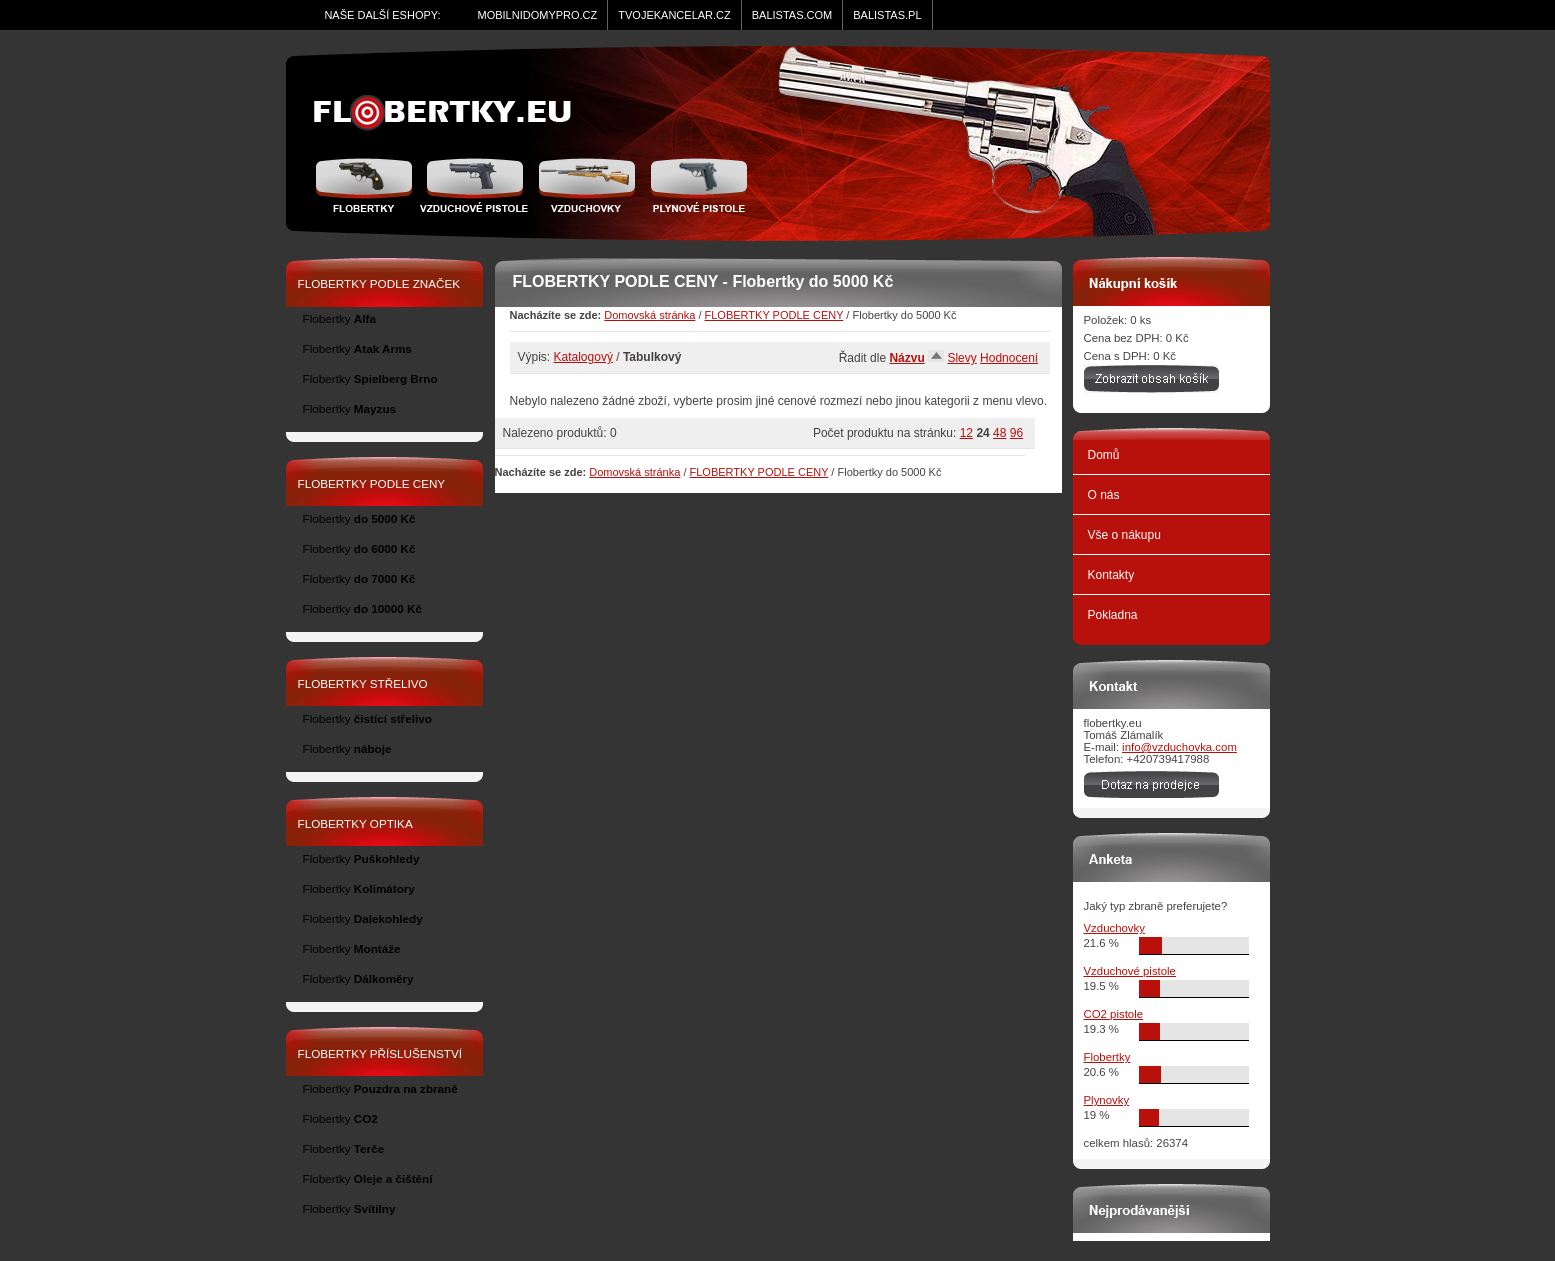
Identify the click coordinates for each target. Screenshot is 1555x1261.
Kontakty (1111, 575)
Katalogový (583, 357)
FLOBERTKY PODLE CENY (774, 315)
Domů (1104, 455)
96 (1016, 433)
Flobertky (366, 185)
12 (966, 433)
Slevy (961, 358)
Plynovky (1107, 1100)
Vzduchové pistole (474, 185)
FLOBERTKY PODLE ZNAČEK (379, 283)
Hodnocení (1009, 358)
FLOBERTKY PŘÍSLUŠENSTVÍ (380, 1053)
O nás (1104, 495)
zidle (451, 113)
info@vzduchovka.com (1179, 747)
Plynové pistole (694, 185)
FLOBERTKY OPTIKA (355, 823)
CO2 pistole (1114, 1014)
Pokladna (1113, 615)
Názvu (906, 358)
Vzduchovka (586, 185)
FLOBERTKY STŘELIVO (363, 683)
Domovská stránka (649, 315)
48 (999, 433)
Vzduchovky (1114, 928)
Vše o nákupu (1124, 535)
